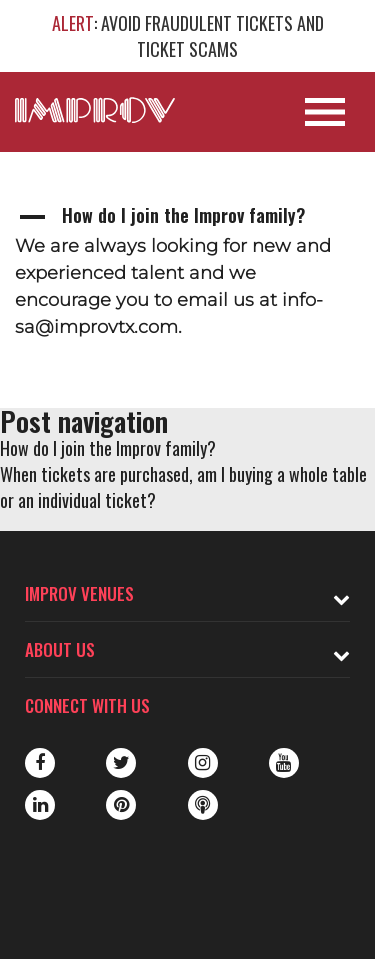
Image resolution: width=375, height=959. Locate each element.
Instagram (203, 763)
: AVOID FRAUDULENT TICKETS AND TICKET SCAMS (188, 36)
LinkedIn (40, 805)
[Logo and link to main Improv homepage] (95, 110)
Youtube (284, 763)
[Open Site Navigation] (325, 112)
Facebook (40, 763)
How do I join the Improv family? (108, 448)
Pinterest (121, 805)
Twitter (121, 763)
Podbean (203, 805)
